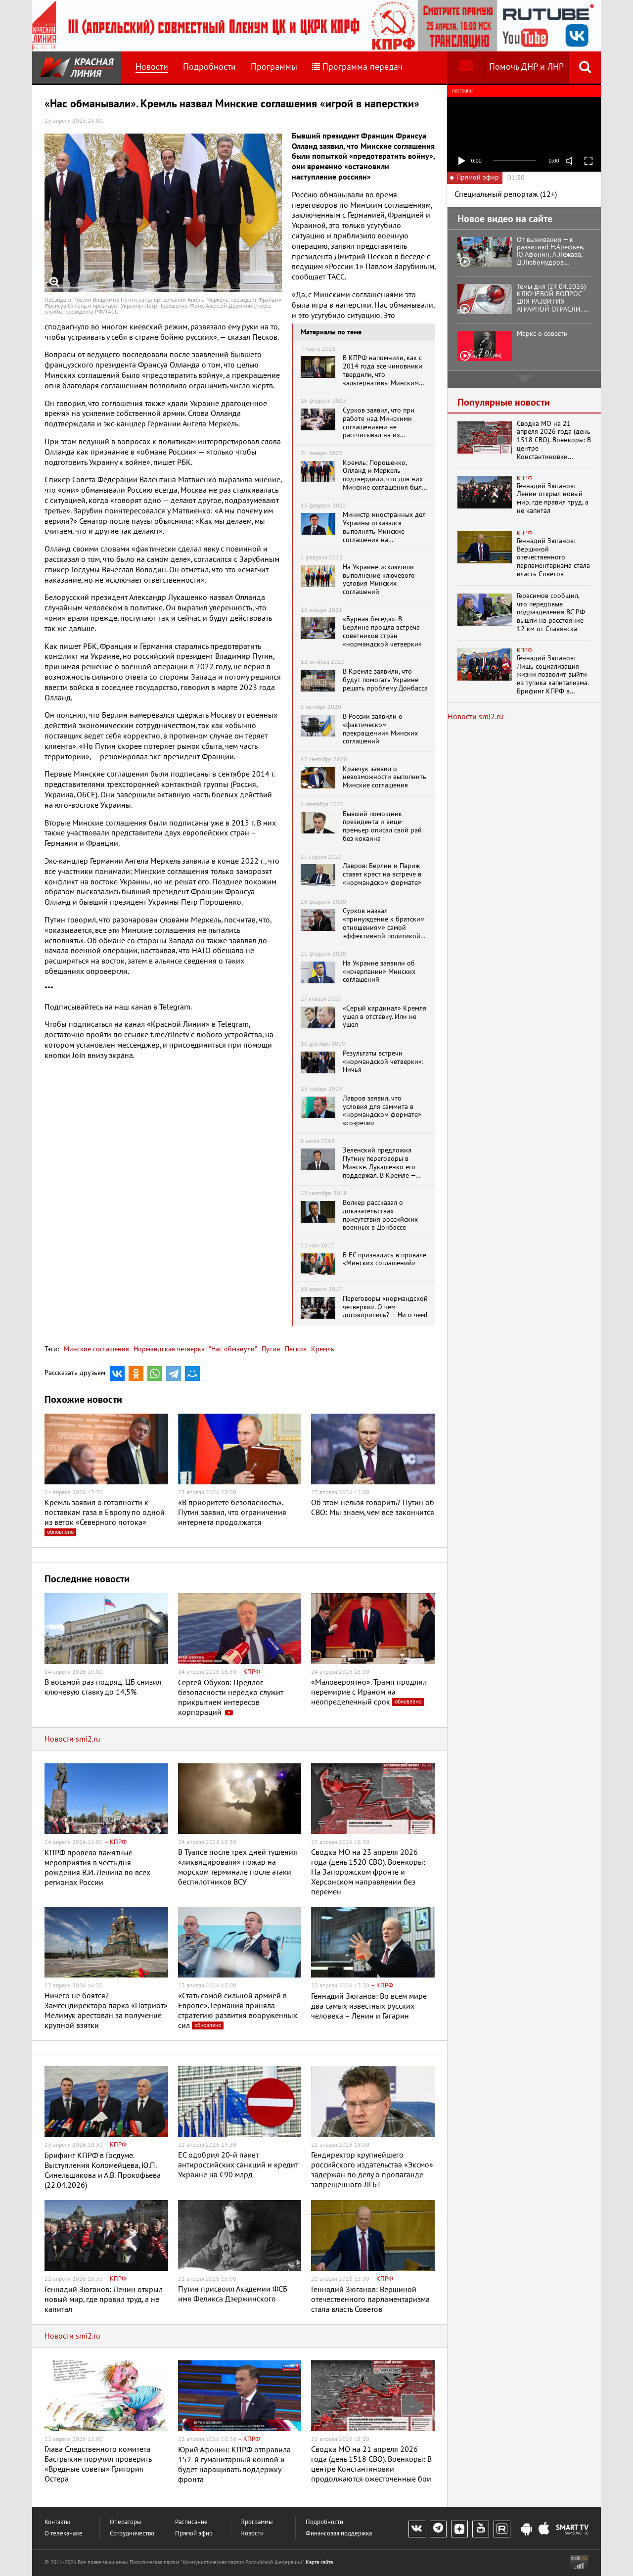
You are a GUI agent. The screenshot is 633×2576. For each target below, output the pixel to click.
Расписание (191, 2522)
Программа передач (357, 67)
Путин (270, 1349)
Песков (295, 1349)
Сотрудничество (132, 2533)
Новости (152, 67)
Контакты (57, 2522)
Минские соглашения (96, 1349)
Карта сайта (319, 2562)
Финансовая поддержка (339, 2533)
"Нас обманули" (232, 1349)
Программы (274, 67)
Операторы (125, 2522)
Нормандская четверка (168, 1349)
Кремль (321, 1349)
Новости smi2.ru (72, 1739)
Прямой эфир (194, 2533)
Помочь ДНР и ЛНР (526, 67)
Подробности (209, 67)
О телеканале (64, 2533)
